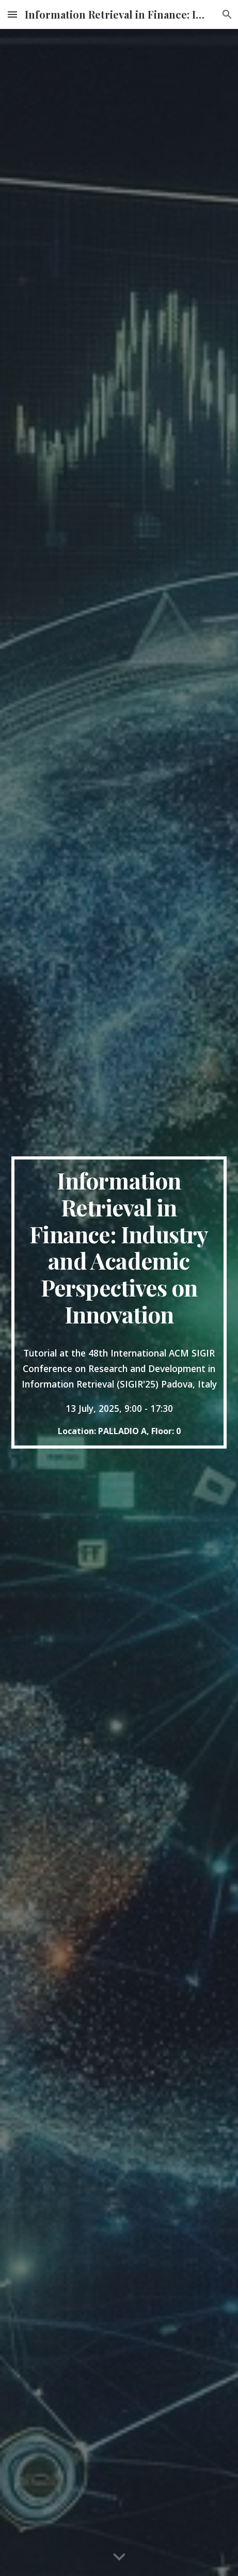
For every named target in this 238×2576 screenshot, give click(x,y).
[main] (119, 1302)
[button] (12, 14)
